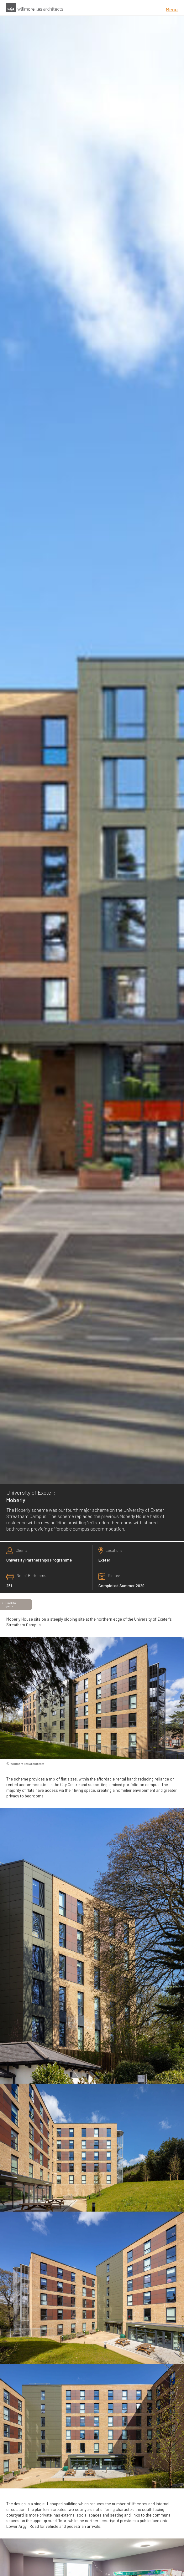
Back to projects (9, 1604)
